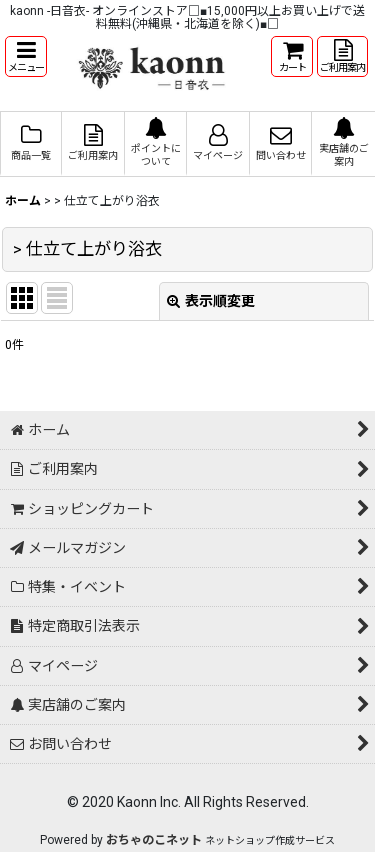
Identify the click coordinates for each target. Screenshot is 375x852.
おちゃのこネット (154, 840)
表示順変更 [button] (211, 301)
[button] (26, 56)
